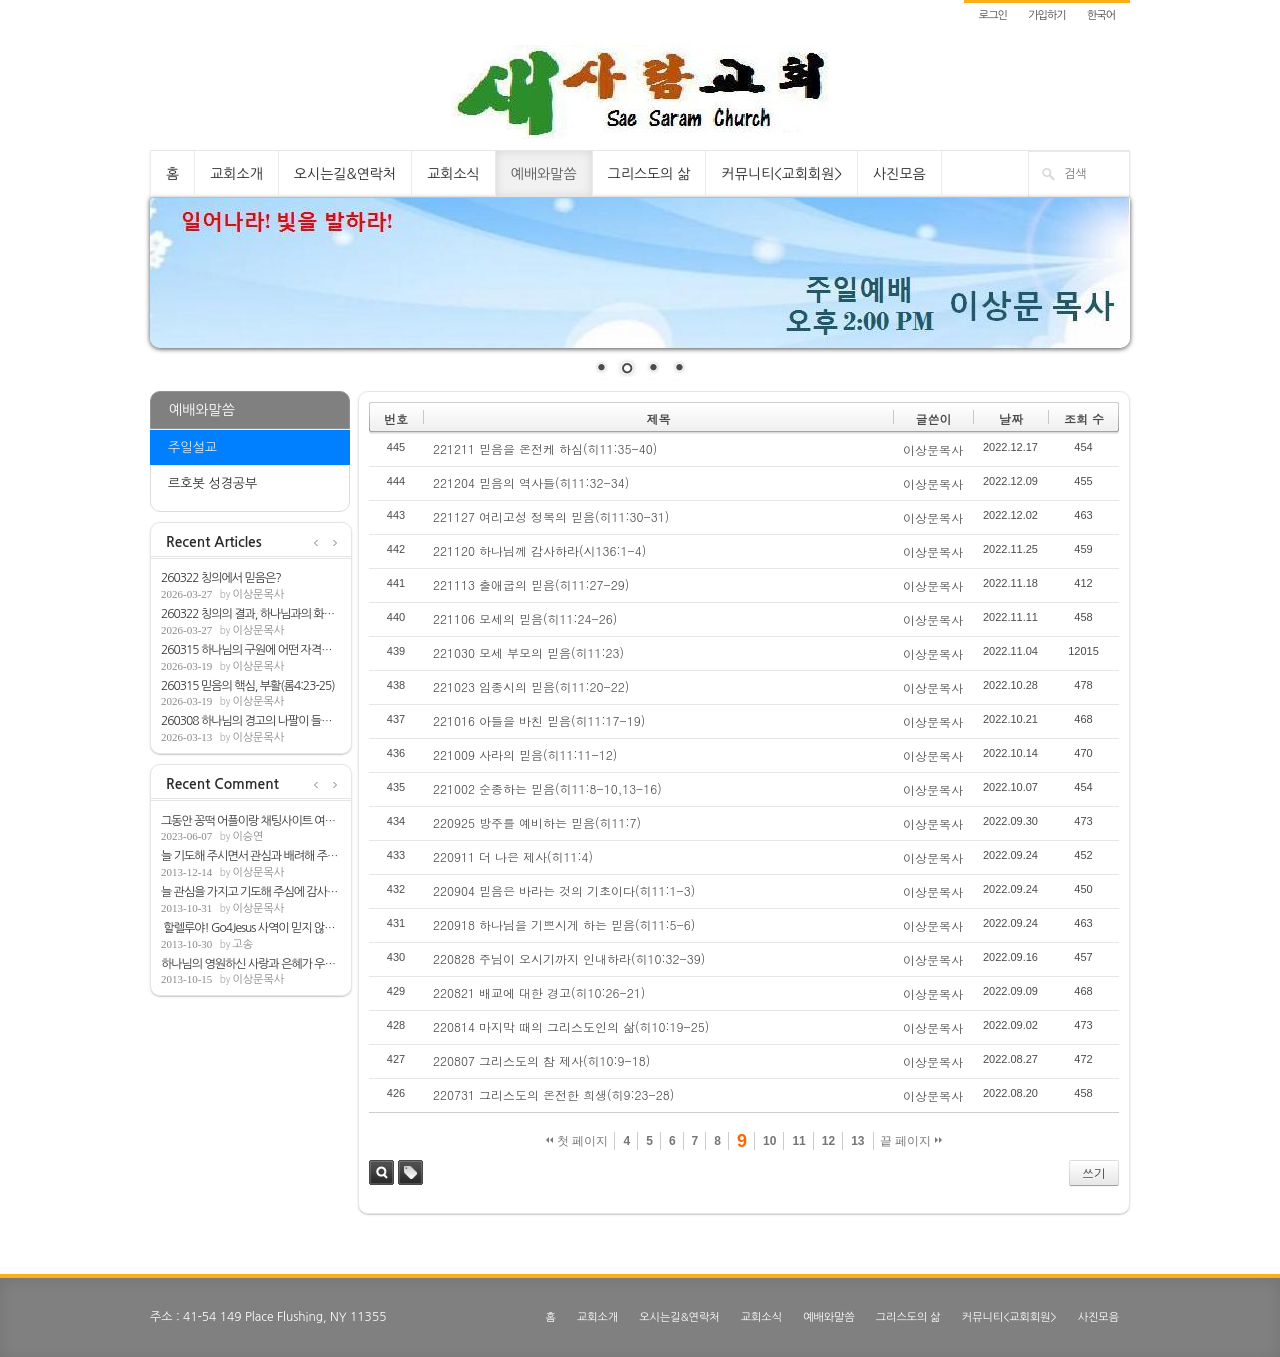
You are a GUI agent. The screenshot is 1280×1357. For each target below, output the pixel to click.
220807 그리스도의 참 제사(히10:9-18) (541, 1060)
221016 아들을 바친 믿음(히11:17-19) (539, 720)
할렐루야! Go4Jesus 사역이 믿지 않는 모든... (251, 928)
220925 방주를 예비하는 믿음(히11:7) (537, 822)
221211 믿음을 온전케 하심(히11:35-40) (545, 448)
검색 (381, 1172)
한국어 (1101, 15)
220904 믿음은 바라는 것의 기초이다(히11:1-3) (564, 890)
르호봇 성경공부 (212, 483)
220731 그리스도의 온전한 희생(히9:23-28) (553, 1094)
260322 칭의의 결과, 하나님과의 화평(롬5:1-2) (251, 614)
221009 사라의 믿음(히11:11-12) (525, 754)
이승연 (247, 836)
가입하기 (1046, 15)
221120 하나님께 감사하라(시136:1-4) (539, 550)
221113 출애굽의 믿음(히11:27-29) (531, 584)
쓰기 (1094, 1172)
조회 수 (1084, 418)
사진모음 (899, 174)
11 (798, 1141)
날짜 (1011, 418)
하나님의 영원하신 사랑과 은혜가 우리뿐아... (251, 964)
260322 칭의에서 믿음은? (221, 578)
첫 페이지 (577, 1141)
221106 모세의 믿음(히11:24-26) (525, 618)
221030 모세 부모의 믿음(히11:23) (528, 652)
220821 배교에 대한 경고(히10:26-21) (539, 992)
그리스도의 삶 (649, 174)
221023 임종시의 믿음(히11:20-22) (531, 686)
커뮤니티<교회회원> (781, 174)
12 (828, 1141)
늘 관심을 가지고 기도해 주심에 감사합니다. (251, 892)
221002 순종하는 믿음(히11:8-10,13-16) (547, 788)
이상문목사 (258, 594)
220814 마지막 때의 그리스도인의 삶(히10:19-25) (571, 1026)
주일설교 (192, 447)
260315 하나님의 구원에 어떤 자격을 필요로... (251, 650)
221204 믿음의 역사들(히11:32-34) (531, 482)
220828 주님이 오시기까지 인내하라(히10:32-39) (569, 958)
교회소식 (453, 174)
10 (769, 1141)
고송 (242, 944)
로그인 (993, 15)
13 (857, 1141)
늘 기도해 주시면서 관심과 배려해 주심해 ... (251, 856)
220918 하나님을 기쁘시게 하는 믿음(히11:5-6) (564, 924)
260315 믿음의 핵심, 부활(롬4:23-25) (248, 686)
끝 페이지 (911, 1141)
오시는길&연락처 (345, 174)
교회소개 (236, 174)
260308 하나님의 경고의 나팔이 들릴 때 (251, 721)
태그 (410, 1172)
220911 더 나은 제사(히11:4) (513, 856)
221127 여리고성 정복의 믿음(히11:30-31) (551, 516)
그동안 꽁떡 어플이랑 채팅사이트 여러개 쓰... (251, 821)
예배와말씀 (544, 174)
